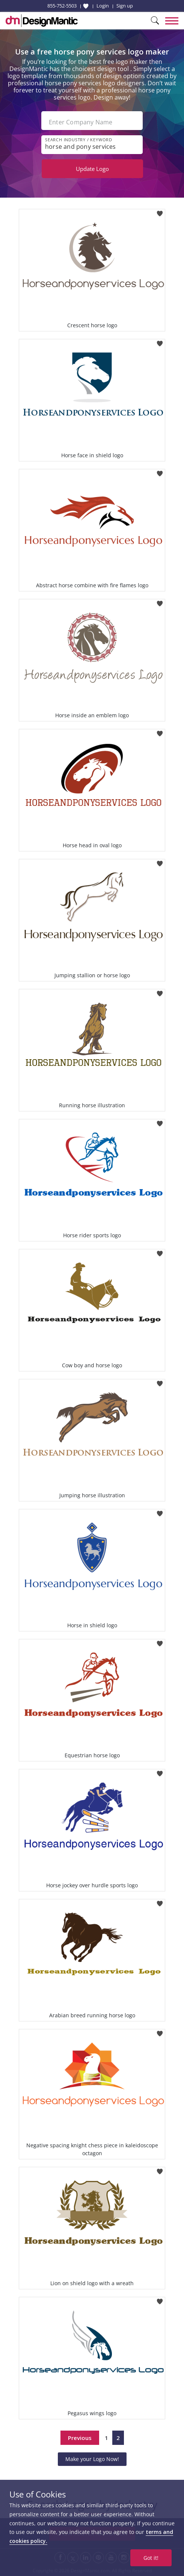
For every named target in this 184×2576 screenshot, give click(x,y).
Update (92, 168)
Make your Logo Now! (92, 2459)
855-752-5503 (62, 5)
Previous (80, 2437)
